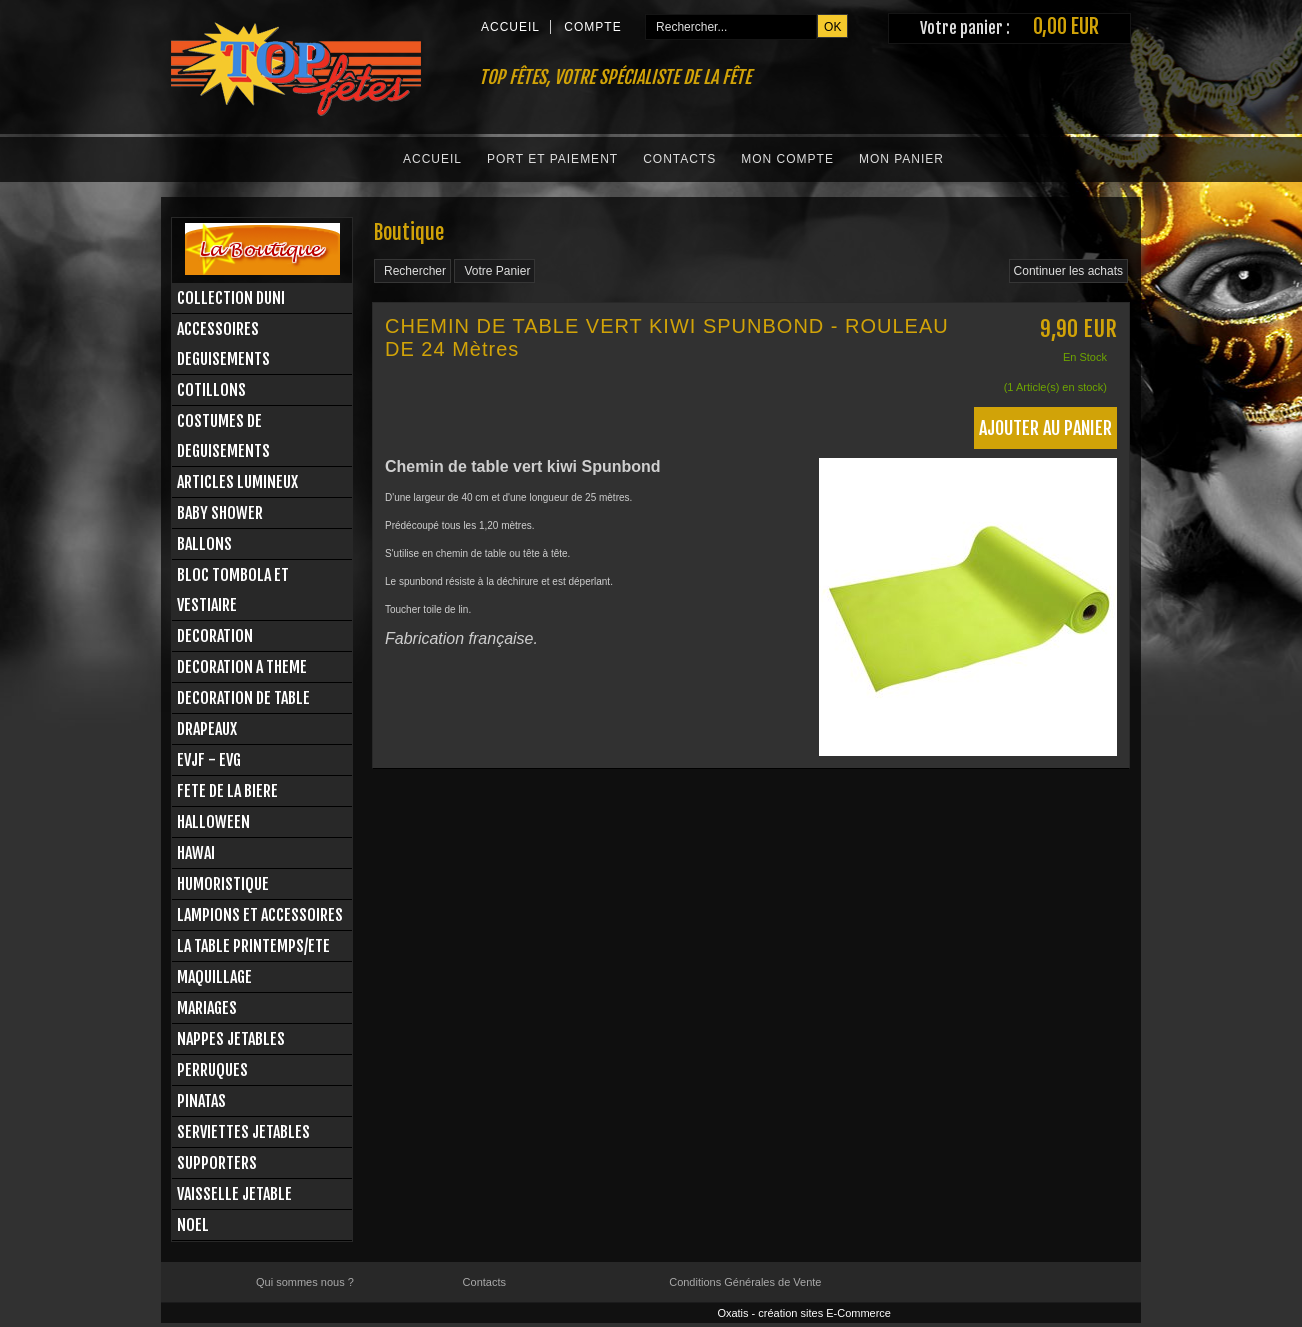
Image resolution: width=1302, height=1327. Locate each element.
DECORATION (215, 636)
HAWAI (196, 853)
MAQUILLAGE (214, 977)
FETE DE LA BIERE (227, 791)
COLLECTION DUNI (231, 298)
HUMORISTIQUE (223, 884)
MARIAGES (207, 1008)
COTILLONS (211, 390)
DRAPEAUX (207, 729)
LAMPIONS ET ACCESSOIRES (260, 915)
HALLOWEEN (213, 822)
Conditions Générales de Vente (745, 1282)
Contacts (679, 159)
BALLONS (204, 544)
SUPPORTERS (217, 1163)
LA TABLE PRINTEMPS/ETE (253, 946)
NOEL (193, 1225)
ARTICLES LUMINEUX (237, 482)
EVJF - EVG (209, 760)
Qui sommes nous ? (305, 1282)
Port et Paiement (552, 159)
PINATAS (201, 1101)
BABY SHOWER (220, 513)
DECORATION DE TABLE (243, 698)
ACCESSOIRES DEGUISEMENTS (223, 344)
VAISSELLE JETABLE (234, 1194)
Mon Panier (901, 159)
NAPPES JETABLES (231, 1039)
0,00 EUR (1066, 26)
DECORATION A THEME (242, 667)
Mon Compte (787, 159)
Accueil (432, 159)
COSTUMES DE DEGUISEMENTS (223, 436)
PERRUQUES (212, 1070)
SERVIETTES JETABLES (243, 1132)
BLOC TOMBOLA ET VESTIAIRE (233, 590)
